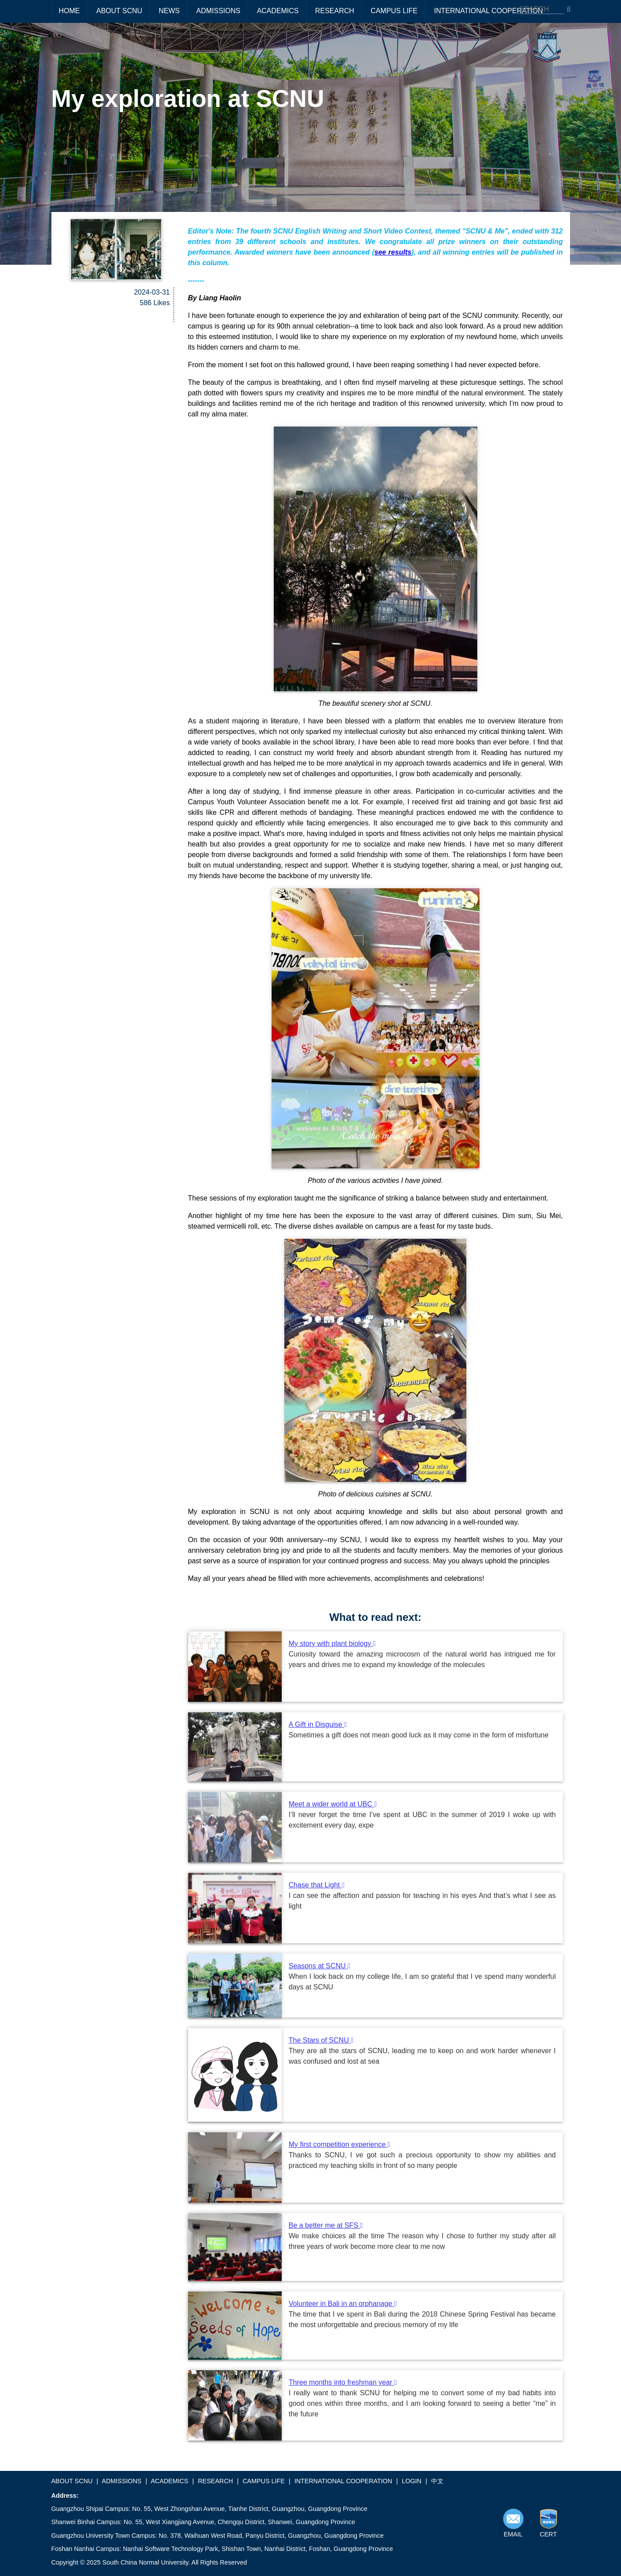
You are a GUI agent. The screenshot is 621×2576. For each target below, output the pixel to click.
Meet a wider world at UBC (333, 1804)
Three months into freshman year (343, 2382)
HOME (69, 11)
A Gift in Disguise (318, 1724)
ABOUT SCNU (119, 11)
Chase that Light (317, 1885)
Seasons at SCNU (319, 1966)
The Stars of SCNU (321, 2040)
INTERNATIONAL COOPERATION (488, 11)
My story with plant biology (332, 1643)
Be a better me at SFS (326, 2225)
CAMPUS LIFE (394, 11)
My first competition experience (339, 2144)
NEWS (169, 11)
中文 (437, 2481)
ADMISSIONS (218, 11)
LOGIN (411, 2481)
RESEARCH (334, 11)
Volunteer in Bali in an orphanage (343, 2303)
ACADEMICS (277, 11)
